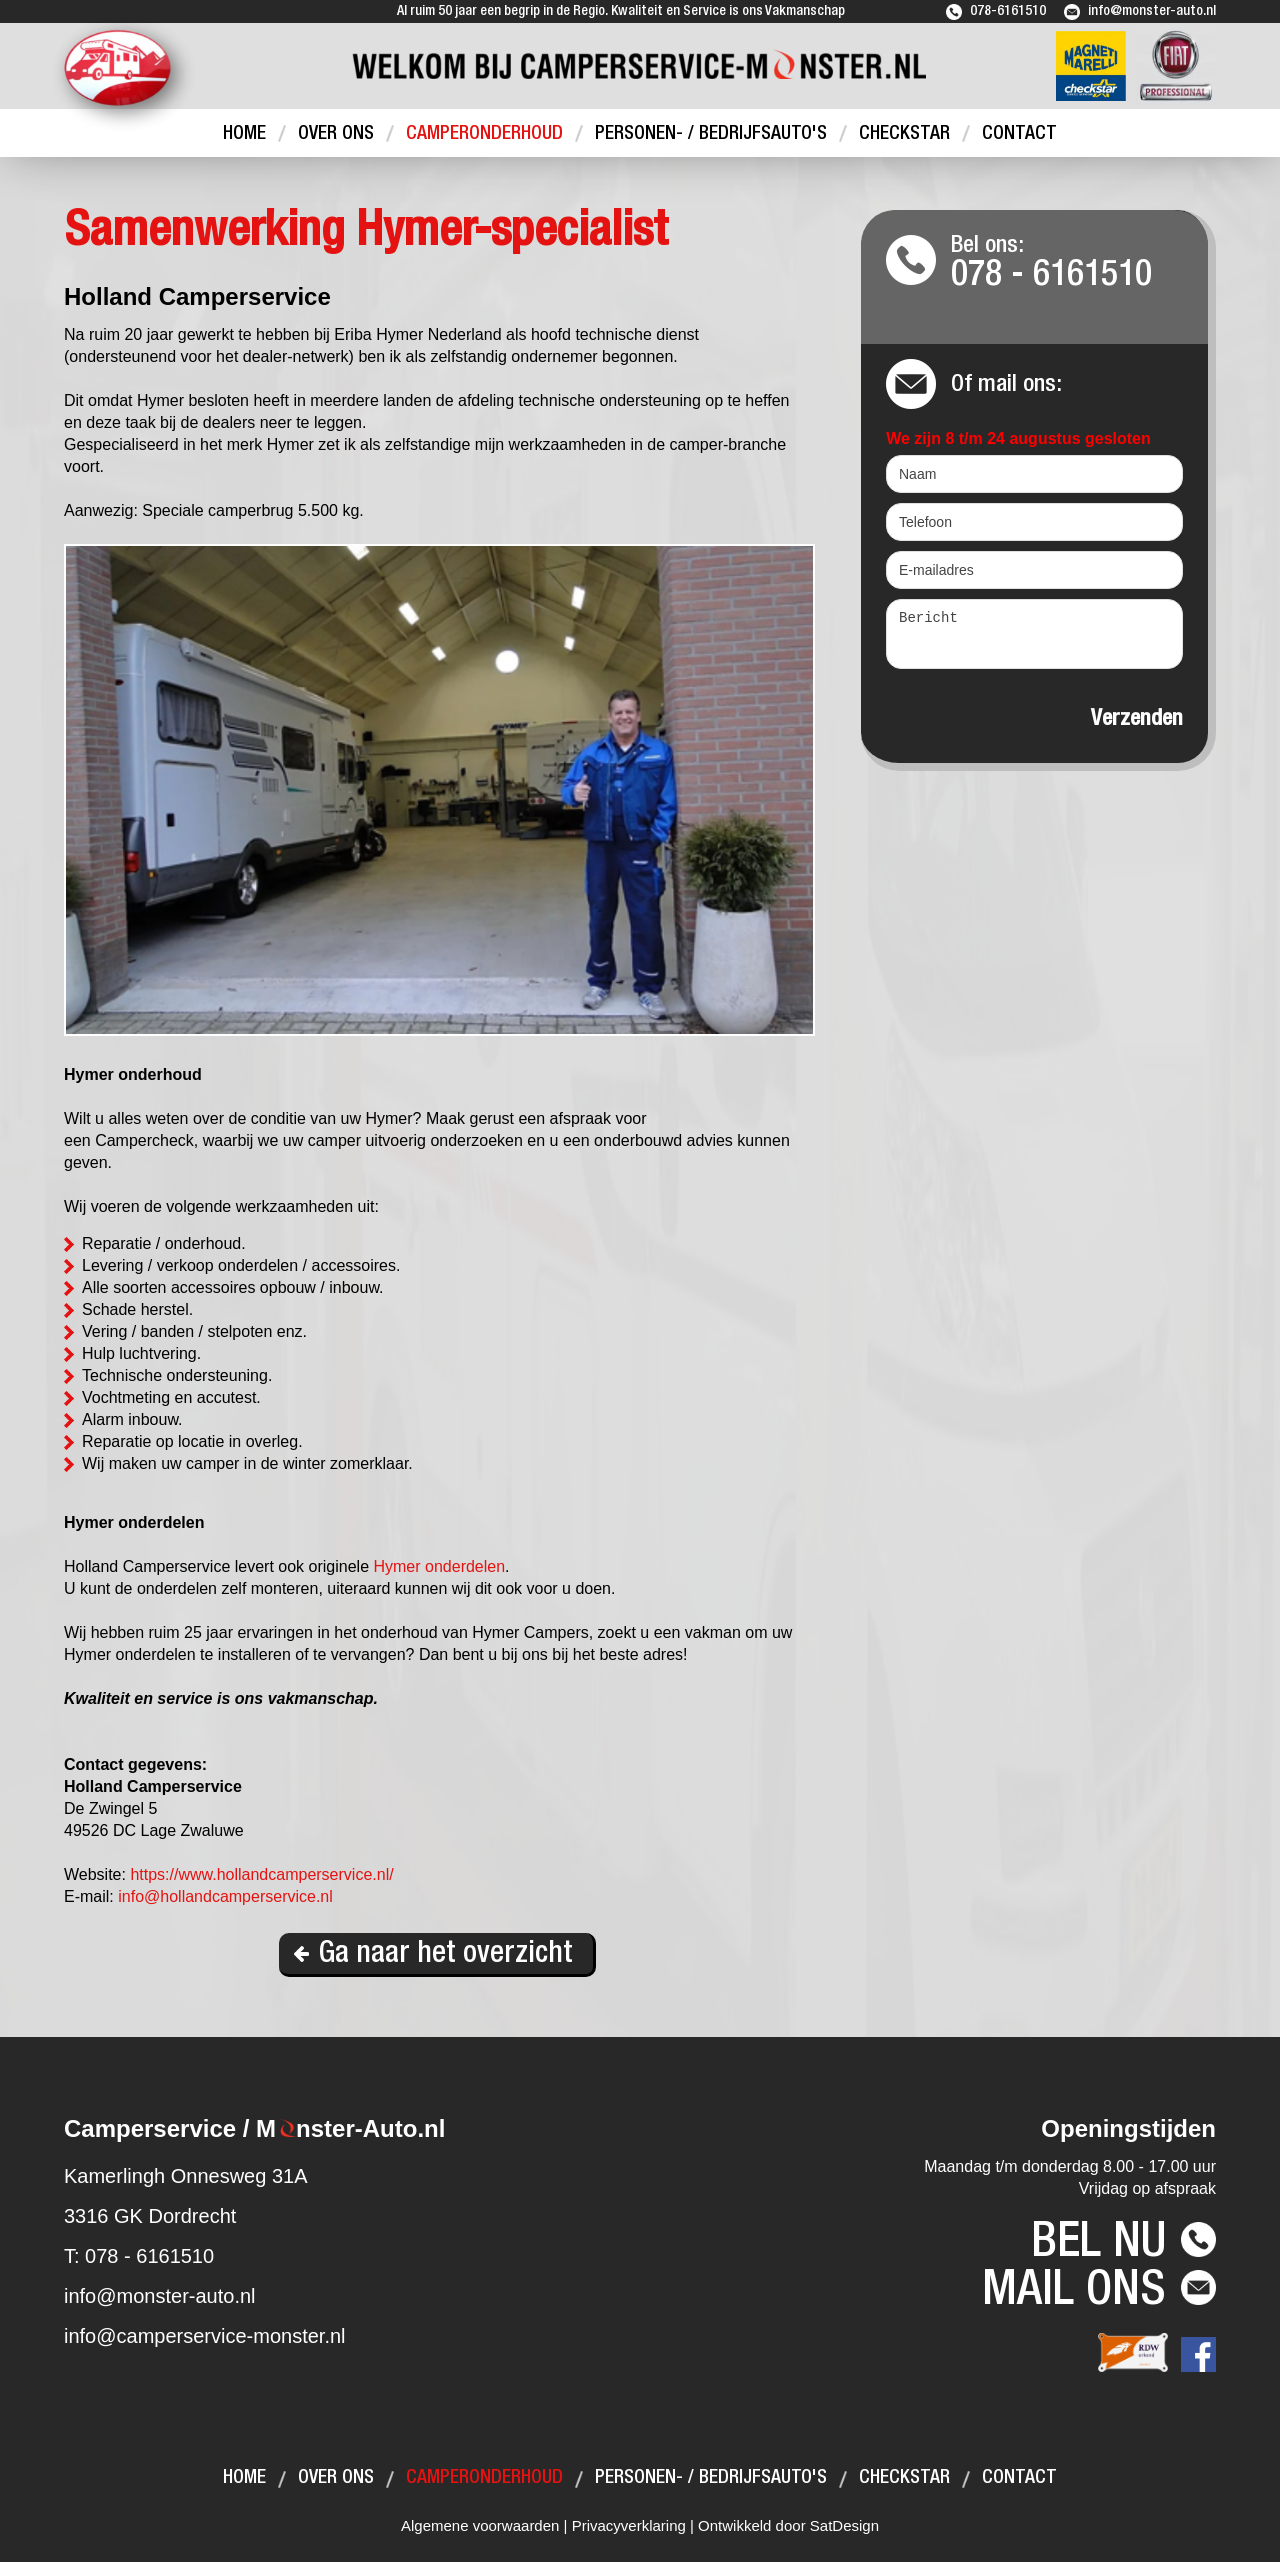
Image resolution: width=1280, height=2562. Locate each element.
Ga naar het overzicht (446, 1956)
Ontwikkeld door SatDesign (788, 2525)
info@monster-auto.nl (1152, 12)
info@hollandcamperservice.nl (225, 1896)
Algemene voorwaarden (480, 2525)
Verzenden (1137, 720)
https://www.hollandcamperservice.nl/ (261, 1874)
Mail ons (1074, 2294)
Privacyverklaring (629, 2525)
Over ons (336, 134)
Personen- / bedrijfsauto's (711, 134)
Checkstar (904, 134)
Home (244, 134)
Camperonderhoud (484, 134)
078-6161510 (1008, 12)
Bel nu (1098, 2246)
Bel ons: (1067, 265)
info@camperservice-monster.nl (205, 2336)
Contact (1019, 134)
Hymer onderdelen (439, 1566)
